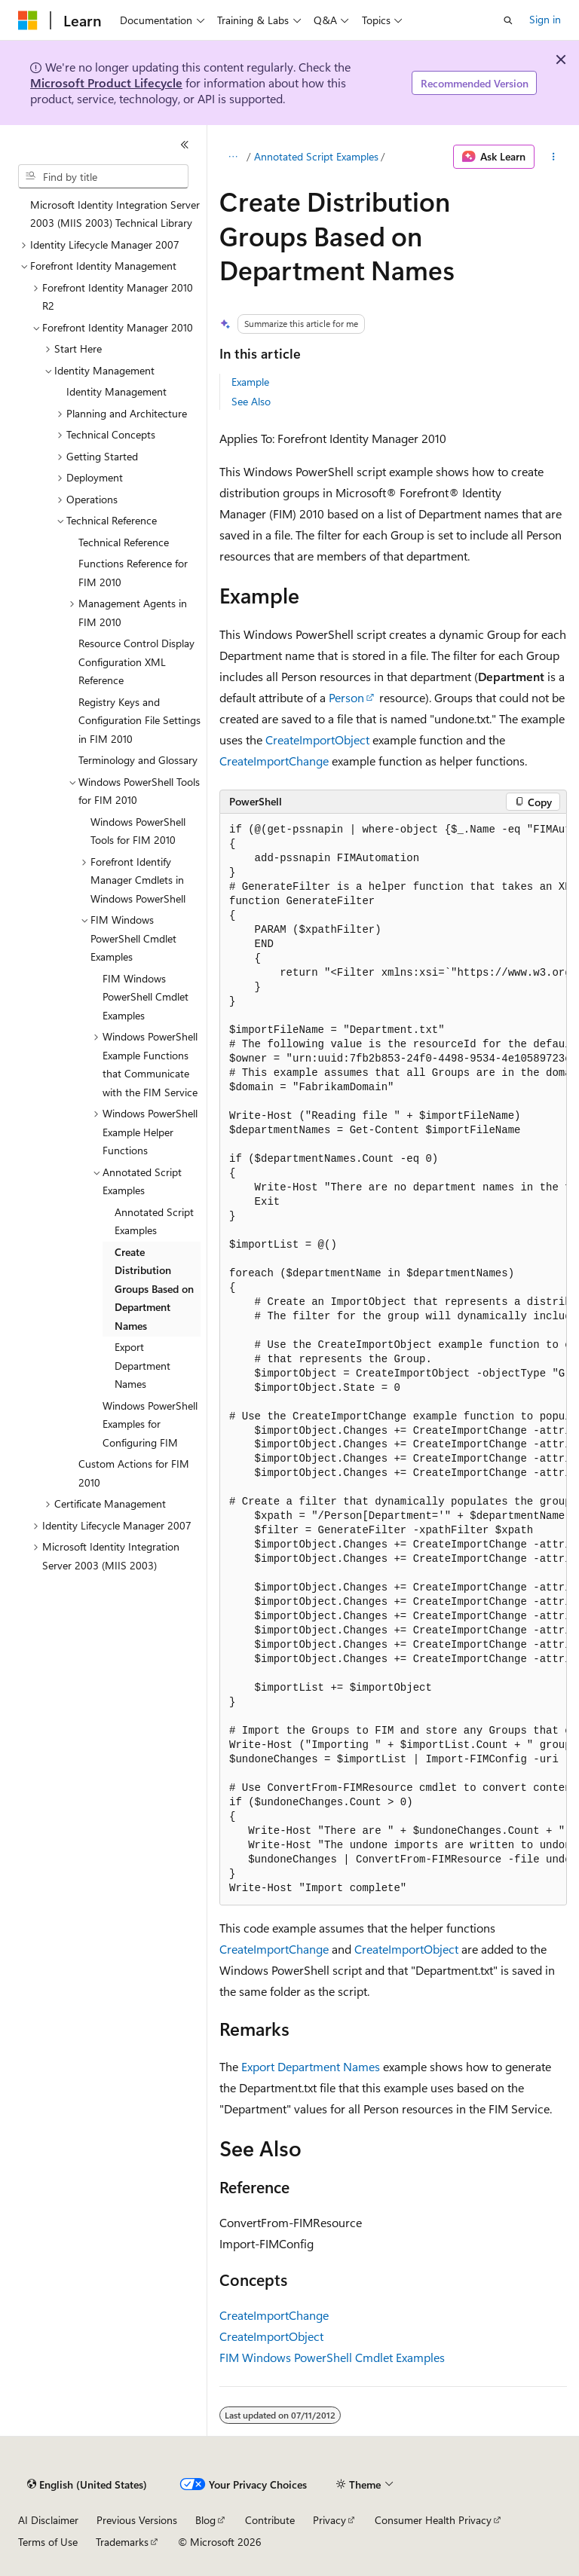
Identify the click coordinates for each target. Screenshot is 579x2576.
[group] (393, 1359)
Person (346, 697)
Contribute (270, 2520)
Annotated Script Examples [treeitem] (154, 1221)
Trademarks (122, 2542)
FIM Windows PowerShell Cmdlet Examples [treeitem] (145, 996)
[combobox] (103, 176)
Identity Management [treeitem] (116, 391)
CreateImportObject (317, 739)
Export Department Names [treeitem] (142, 1365)
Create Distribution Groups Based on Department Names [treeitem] (154, 1289)
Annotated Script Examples (316, 156)
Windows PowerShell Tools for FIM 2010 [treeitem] (137, 831)
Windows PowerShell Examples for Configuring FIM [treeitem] (150, 1424)
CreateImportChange (274, 761)
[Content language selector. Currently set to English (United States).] (87, 2485)
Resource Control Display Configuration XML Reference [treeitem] (136, 661)
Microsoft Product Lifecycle (106, 82)
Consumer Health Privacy (433, 2520)
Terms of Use (48, 2542)
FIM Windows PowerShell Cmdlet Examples (332, 2357)
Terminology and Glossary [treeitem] (138, 760)
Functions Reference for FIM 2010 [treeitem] (133, 572)
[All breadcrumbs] (232, 157)
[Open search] (508, 20)
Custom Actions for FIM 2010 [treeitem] (133, 1473)
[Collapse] (185, 144)
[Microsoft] (28, 20)
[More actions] (554, 157)
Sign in (545, 19)
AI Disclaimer (48, 2520)
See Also (251, 401)
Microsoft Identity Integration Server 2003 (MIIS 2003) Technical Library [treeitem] (115, 214)
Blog (205, 2520)
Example (250, 381)
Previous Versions (136, 2520)
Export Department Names (310, 2066)
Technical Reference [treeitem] (123, 542)
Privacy (329, 2520)
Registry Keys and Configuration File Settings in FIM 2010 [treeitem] (139, 720)
